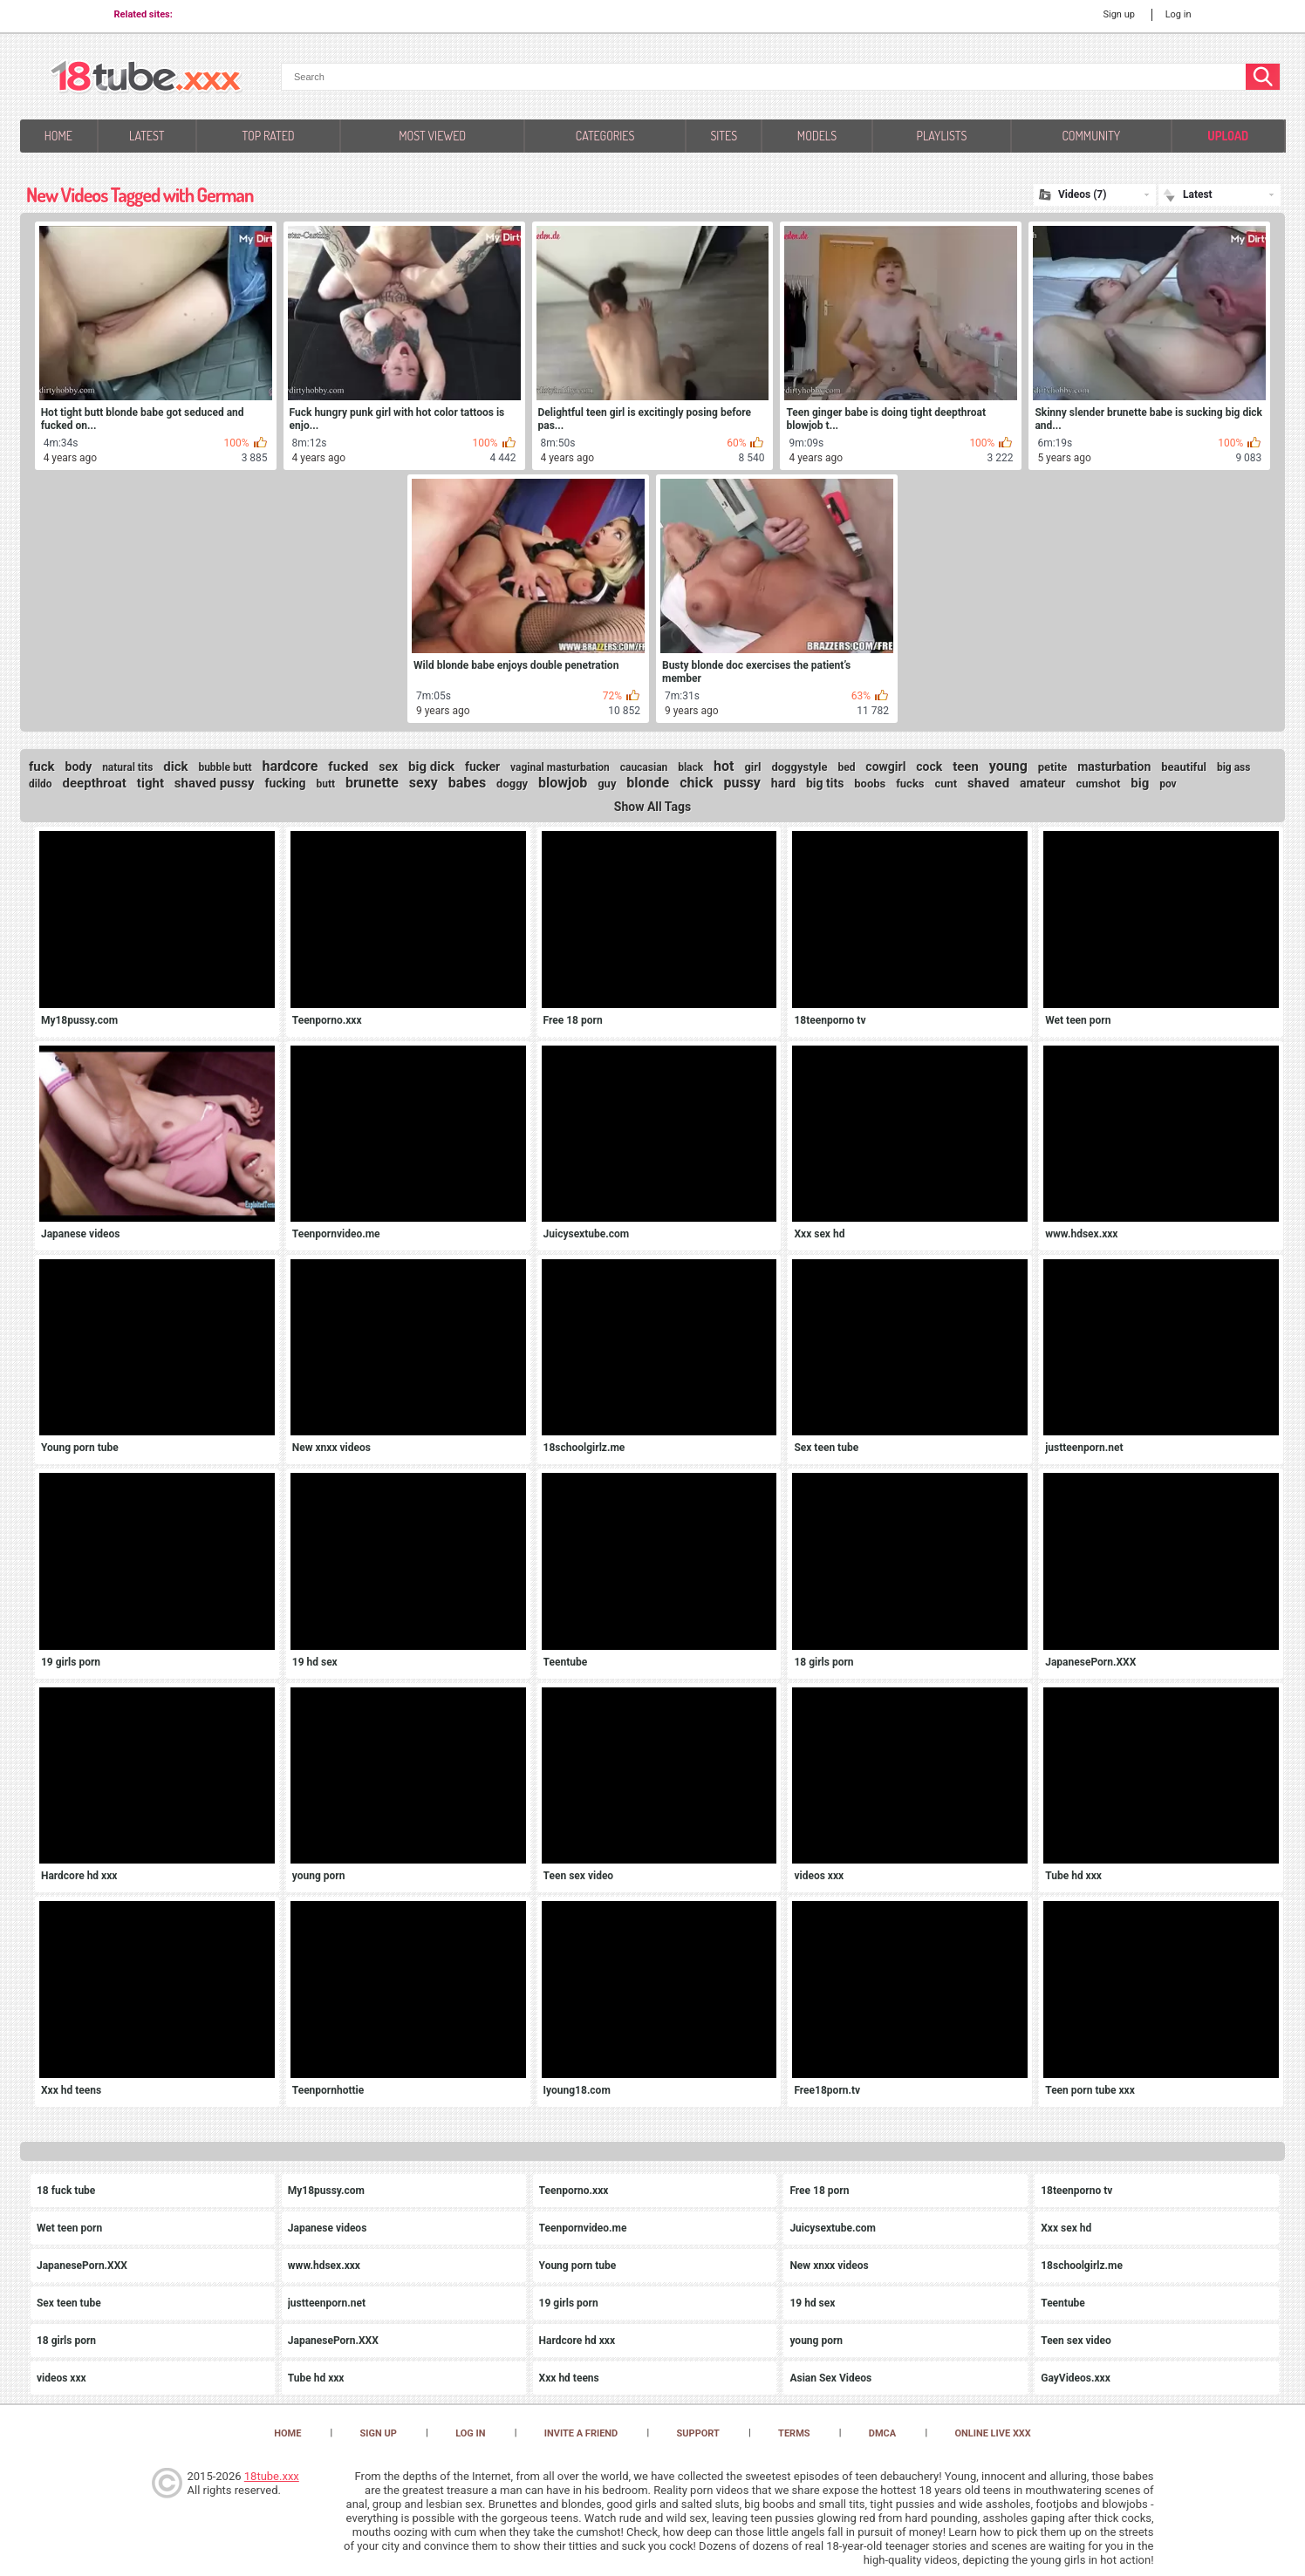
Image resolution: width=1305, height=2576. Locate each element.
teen (966, 766)
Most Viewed (432, 135)
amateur (1042, 783)
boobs (869, 783)
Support (698, 2433)
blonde (647, 782)
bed (846, 767)
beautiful (1183, 766)
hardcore (290, 766)
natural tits (127, 767)
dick (175, 766)
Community (1091, 135)
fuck (42, 766)
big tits (825, 783)
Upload (1227, 135)
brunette (372, 782)
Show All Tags (652, 807)
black (690, 767)
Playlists (942, 135)
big (1140, 783)
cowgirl (885, 766)
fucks (910, 783)
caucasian (644, 767)
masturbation (1114, 766)
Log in (1178, 14)
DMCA (882, 2433)
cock (929, 766)
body (78, 766)
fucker (482, 766)
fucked (348, 766)
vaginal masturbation (560, 767)
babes (467, 782)
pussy (741, 782)
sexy (423, 782)
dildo (40, 784)
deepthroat (94, 783)
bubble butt (224, 767)
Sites (723, 135)
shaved (988, 783)
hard (783, 783)
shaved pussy (214, 783)
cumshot (1098, 783)
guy (607, 783)
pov (1168, 784)
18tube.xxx (271, 2476)
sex (388, 766)
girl (752, 766)
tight (150, 783)
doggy (512, 783)
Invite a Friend (581, 2433)
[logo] (146, 78)
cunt (945, 783)
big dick (431, 766)
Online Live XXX (992, 2433)
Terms (794, 2433)
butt (325, 784)
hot (724, 766)
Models (817, 135)
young (1008, 766)
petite (1053, 766)
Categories (605, 135)
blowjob (562, 782)
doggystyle (799, 766)
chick (696, 782)
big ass (1234, 767)
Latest (147, 135)
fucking (284, 783)
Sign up (1118, 14)
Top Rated (269, 135)
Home (58, 135)
